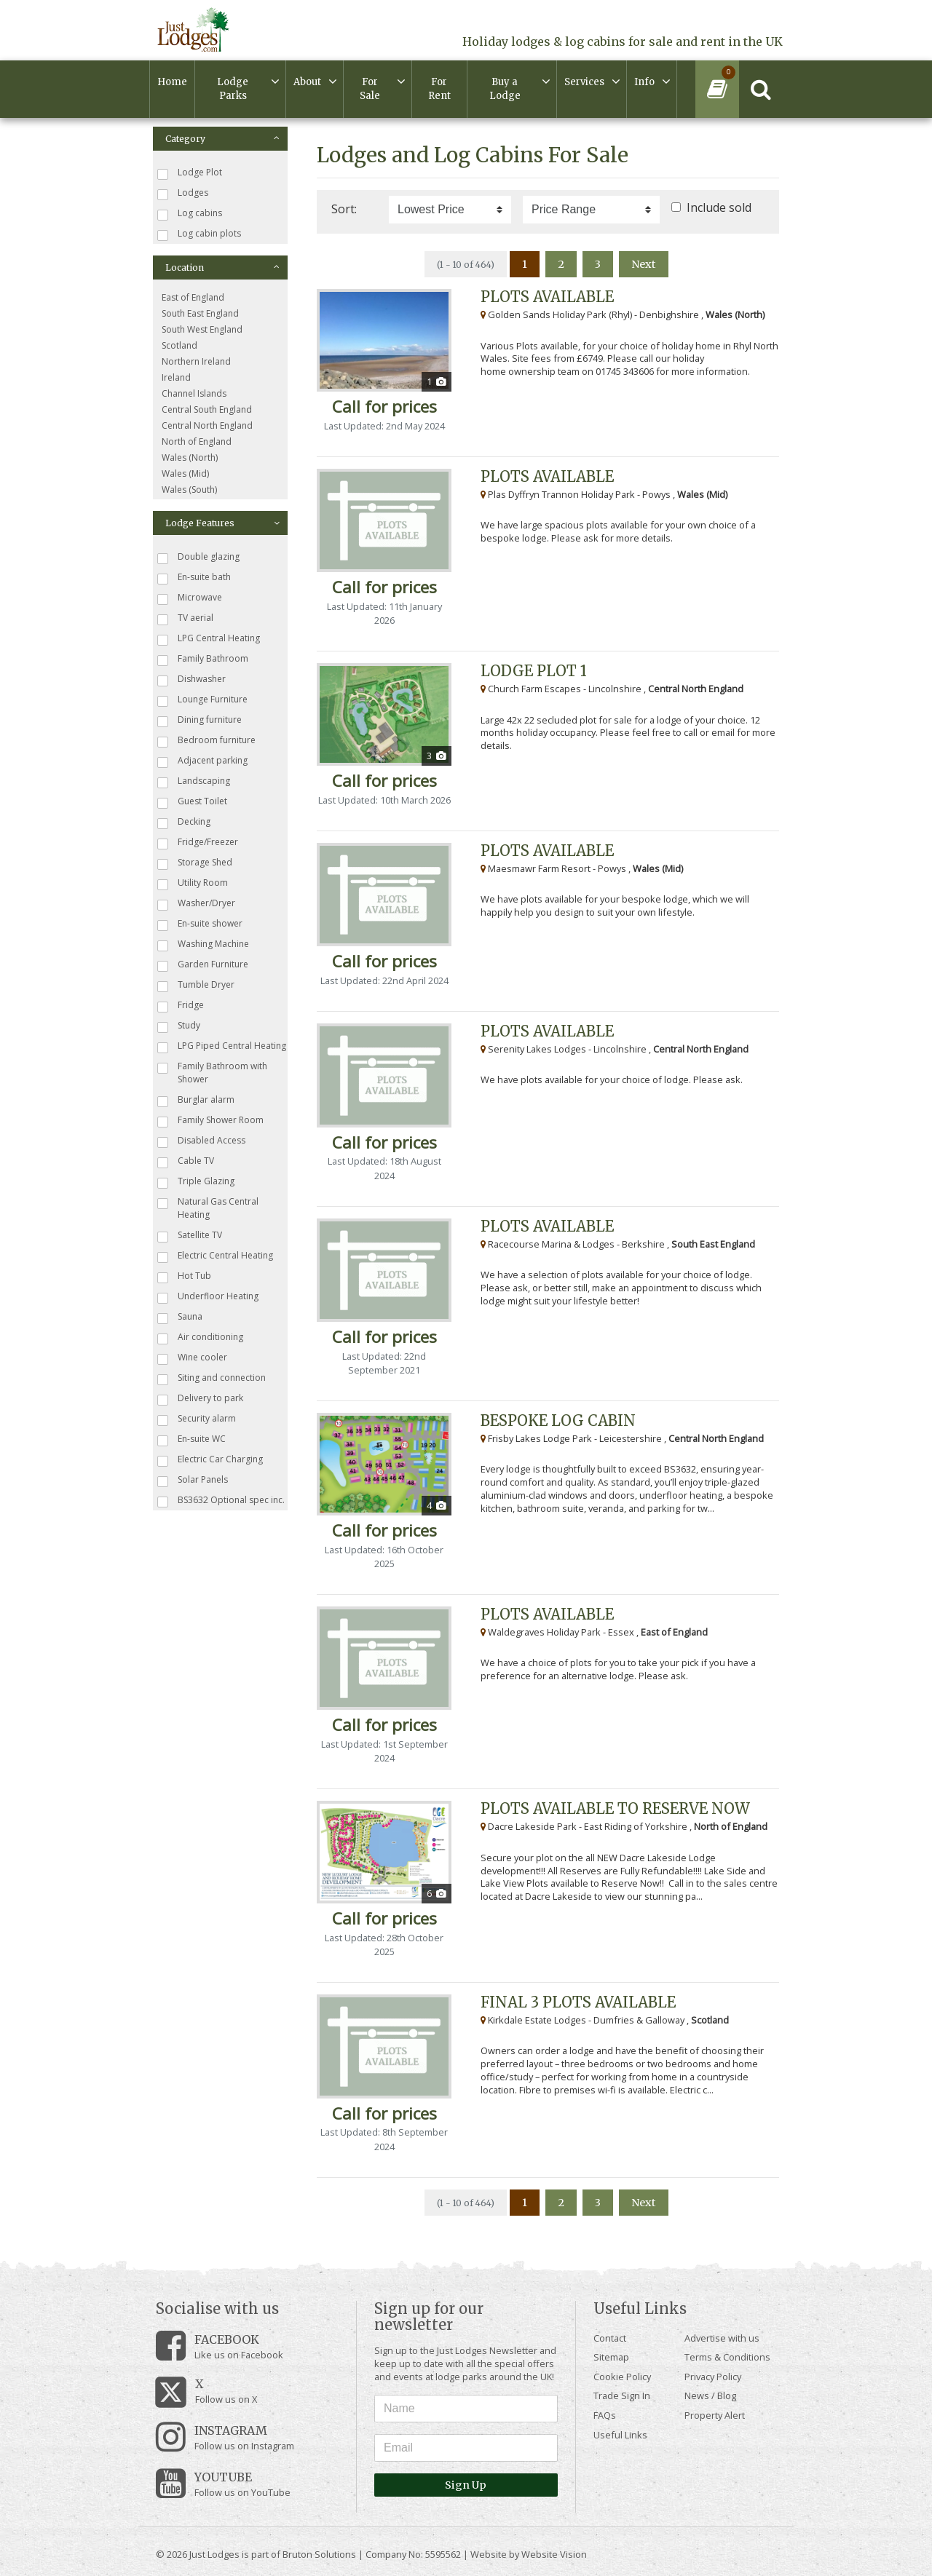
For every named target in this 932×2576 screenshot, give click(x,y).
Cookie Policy (622, 2376)
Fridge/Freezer (197, 842)
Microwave (189, 598)
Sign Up (465, 2485)
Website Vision (554, 2554)
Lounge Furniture (202, 700)
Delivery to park (200, 1399)
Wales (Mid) (185, 473)
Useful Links (620, 2434)
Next (643, 264)
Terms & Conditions (727, 2356)
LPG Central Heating (208, 639)
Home (172, 82)
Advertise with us (721, 2338)
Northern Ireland (196, 361)
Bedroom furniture (206, 741)
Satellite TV (189, 1236)
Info (644, 82)
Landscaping (193, 781)
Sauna (179, 1317)
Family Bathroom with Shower (212, 1072)
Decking (183, 822)
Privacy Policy (712, 2376)
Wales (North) (190, 457)
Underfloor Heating (207, 1297)
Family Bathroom (202, 659)
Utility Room (192, 883)
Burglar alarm (195, 1100)
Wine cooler (192, 1358)
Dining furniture (199, 720)
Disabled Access (201, 1141)
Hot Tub (184, 1276)
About (307, 82)
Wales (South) (189, 489)
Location (222, 267)
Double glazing (198, 557)
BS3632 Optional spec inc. (221, 1500)
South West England (202, 329)
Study (178, 1026)
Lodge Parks (232, 89)
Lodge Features (222, 523)
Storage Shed (194, 863)
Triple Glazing (195, 1182)
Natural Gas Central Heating (207, 1208)
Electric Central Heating (215, 1256)
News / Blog (710, 2395)
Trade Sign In (621, 2395)
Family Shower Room (210, 1121)
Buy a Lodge (505, 89)
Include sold (719, 207)
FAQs (604, 2415)
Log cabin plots (199, 234)
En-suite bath (194, 577)
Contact (609, 2338)
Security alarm (196, 1419)
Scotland (179, 345)
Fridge (180, 1005)
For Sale (370, 89)
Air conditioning (200, 1337)
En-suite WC (191, 1439)
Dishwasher (191, 679)
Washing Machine (203, 944)
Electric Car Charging (210, 1460)
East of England (193, 297)
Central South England (207, 409)
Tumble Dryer (195, 985)
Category (222, 138)
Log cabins (189, 214)
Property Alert (714, 2415)
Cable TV (185, 1161)
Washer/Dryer (196, 904)
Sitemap (611, 2356)
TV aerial (185, 618)
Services (584, 82)
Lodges (182, 193)
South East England (200, 313)
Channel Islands (194, 393)
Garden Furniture (202, 965)
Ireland (176, 377)
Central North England (207, 425)
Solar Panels (192, 1480)
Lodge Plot (189, 173)
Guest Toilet (192, 802)
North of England (197, 441)
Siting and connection (211, 1378)
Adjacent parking (202, 761)
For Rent (439, 89)
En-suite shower (199, 924)
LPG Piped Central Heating (221, 1046)
